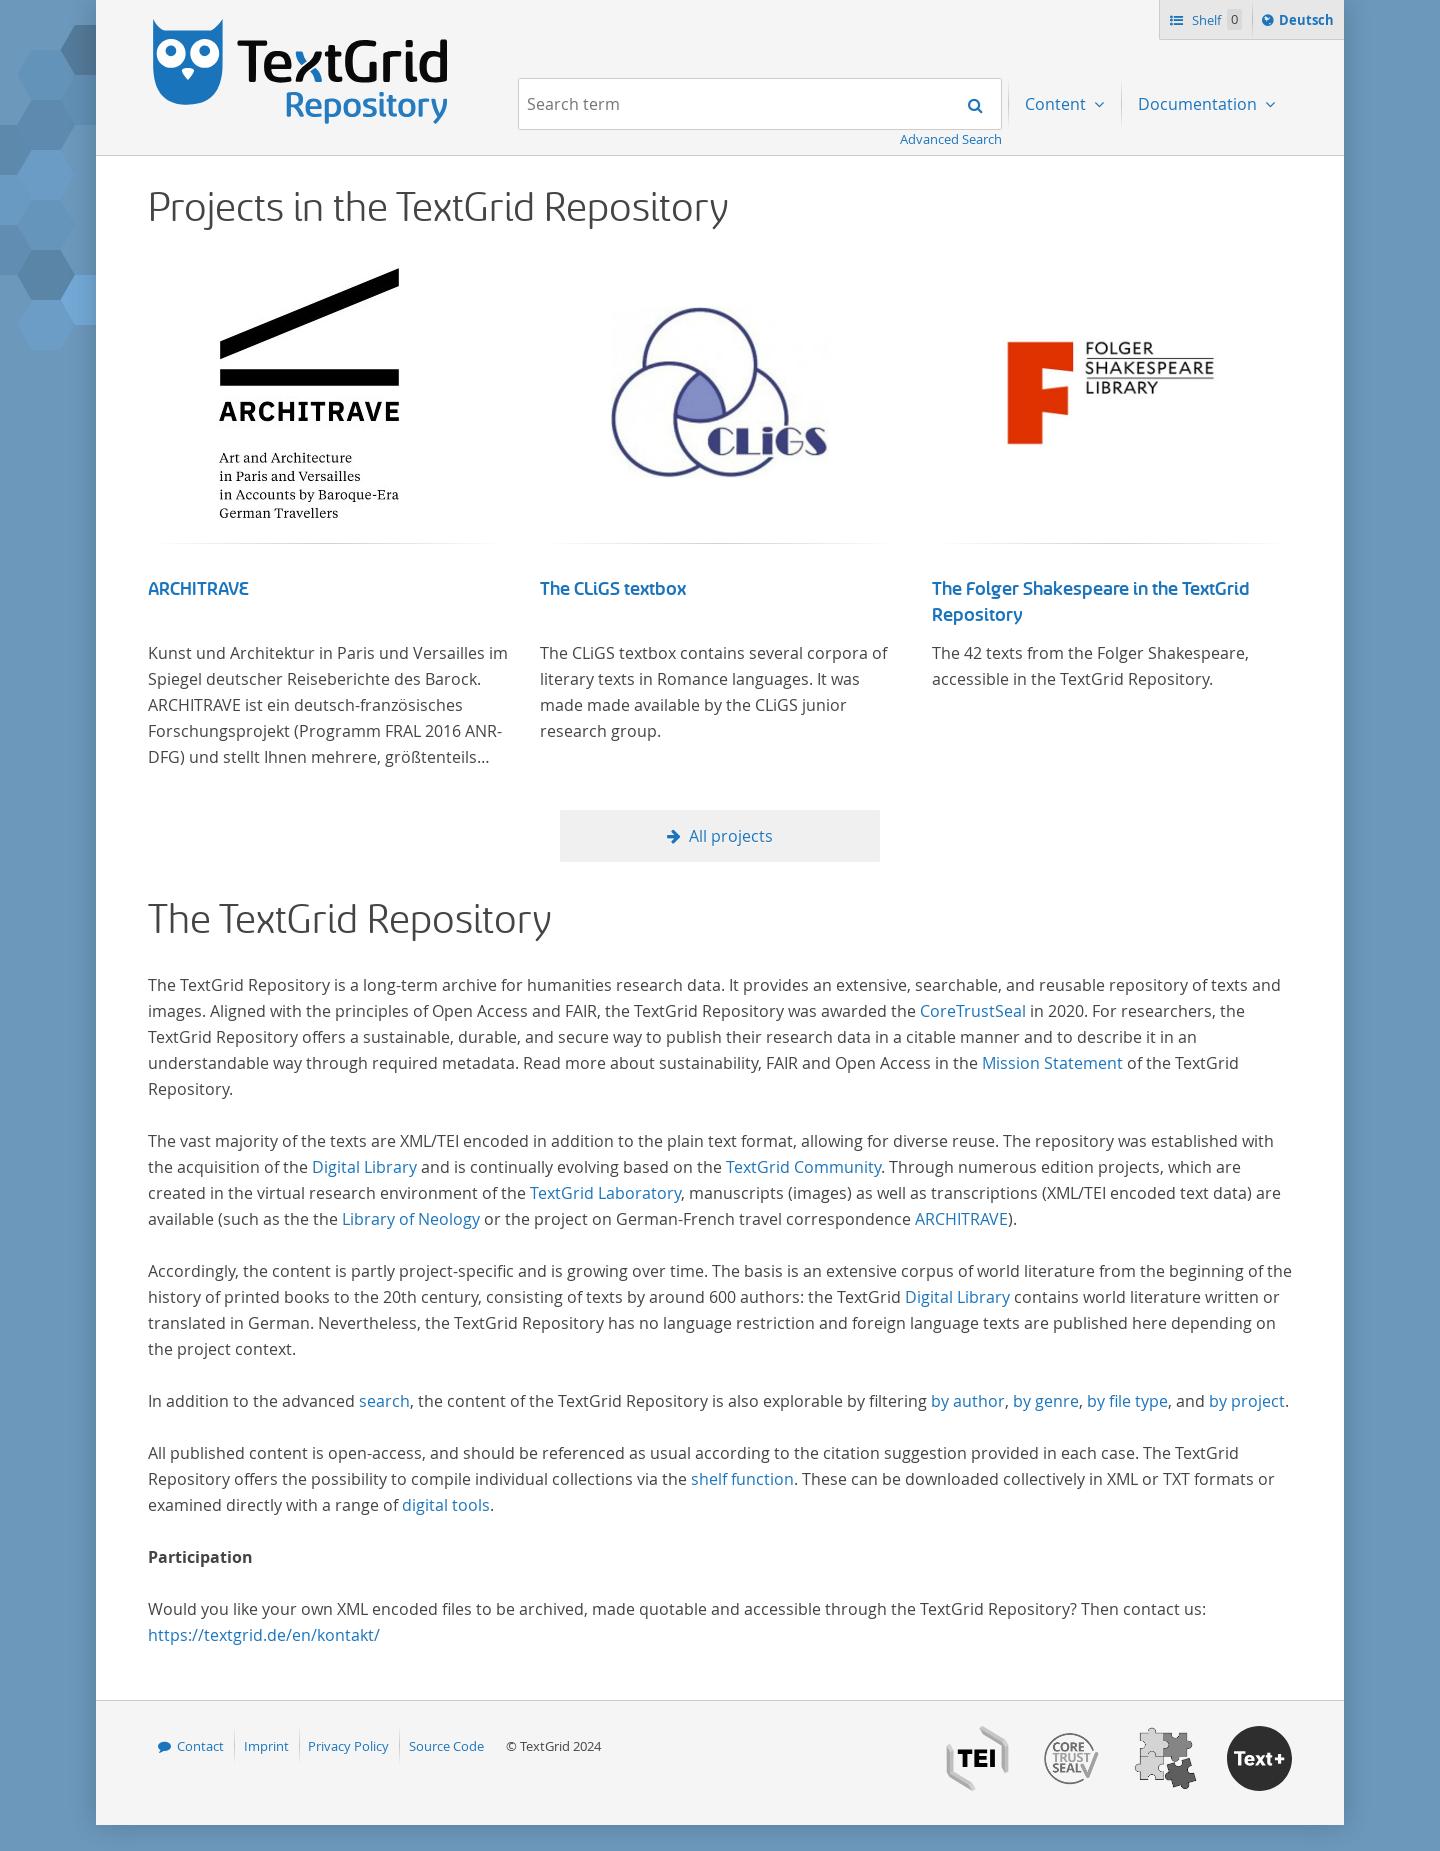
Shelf (1215, 19)
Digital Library (364, 1167)
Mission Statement (1052, 1063)
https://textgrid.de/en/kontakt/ (264, 1635)
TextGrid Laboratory (605, 1193)
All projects (731, 836)
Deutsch (1308, 23)
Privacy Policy (348, 1746)
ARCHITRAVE (198, 589)
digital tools (446, 1505)
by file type (1127, 1401)
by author (968, 1401)
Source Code (446, 1746)
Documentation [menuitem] (1199, 104)
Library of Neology (411, 1219)
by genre (1046, 1401)
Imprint (266, 1746)
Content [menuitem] (1057, 104)
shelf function (742, 1479)
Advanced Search (951, 139)
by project (1247, 1401)
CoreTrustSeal (973, 1011)
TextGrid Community (803, 1167)
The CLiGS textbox (613, 589)
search (384, 1401)
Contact (200, 1746)
